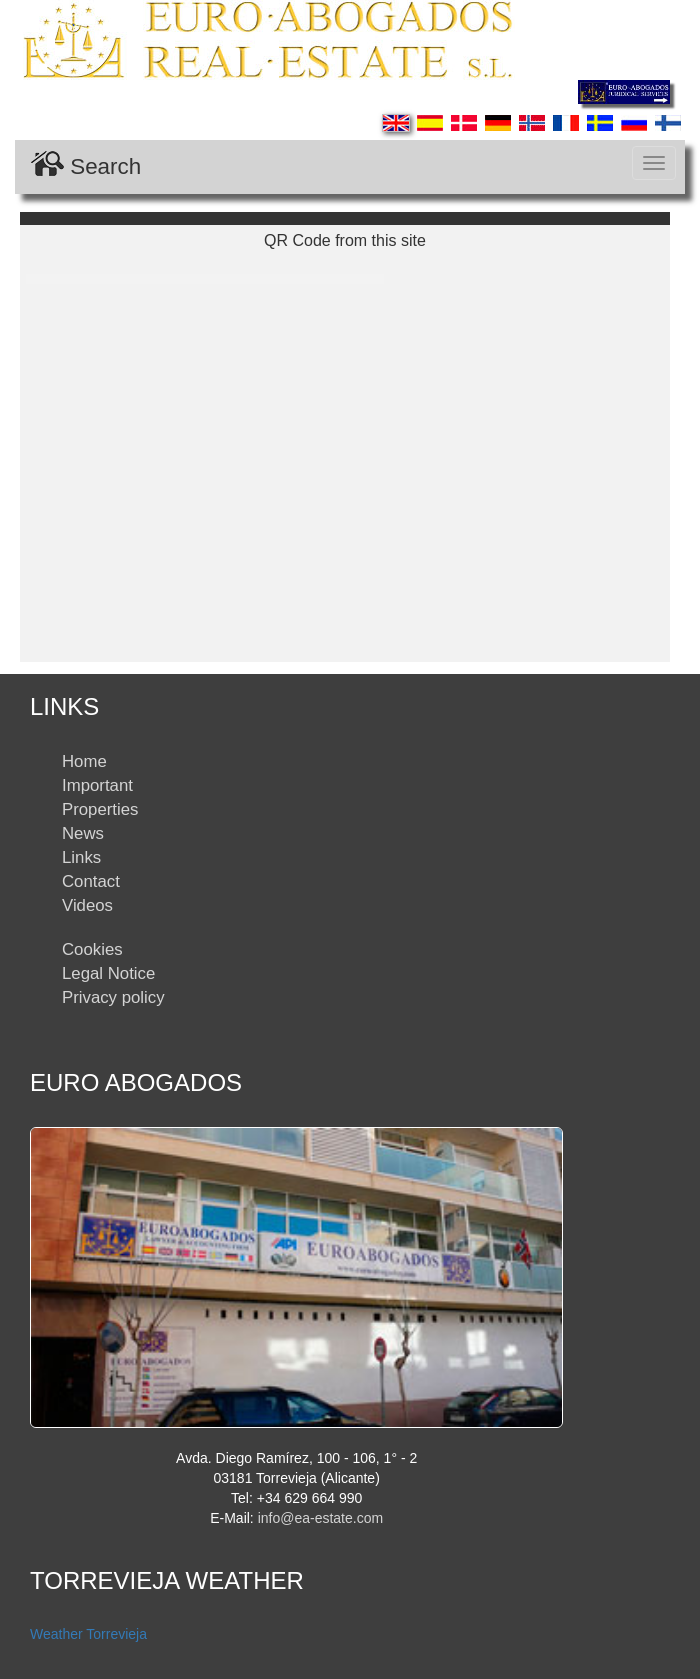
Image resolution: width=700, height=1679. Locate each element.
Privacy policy (113, 997)
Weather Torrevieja (88, 1634)
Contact (91, 881)
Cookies (92, 949)
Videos (87, 905)
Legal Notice (108, 973)
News (83, 833)
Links (81, 857)
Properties (100, 809)
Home (84, 761)
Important (97, 785)
